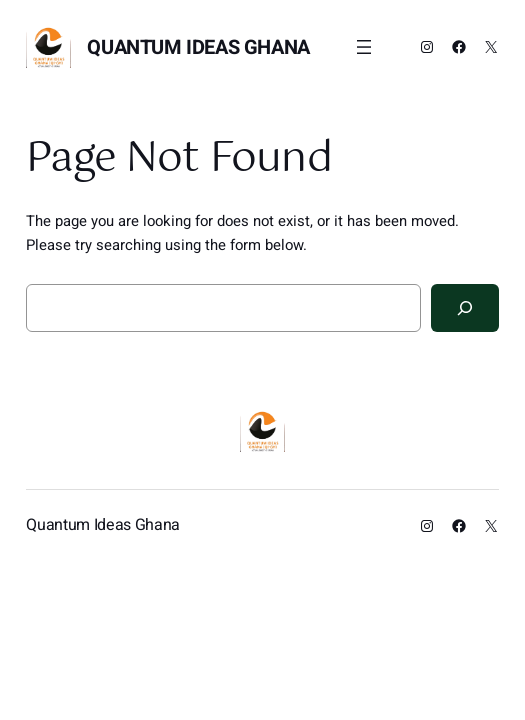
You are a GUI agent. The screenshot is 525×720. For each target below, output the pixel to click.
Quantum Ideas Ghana (198, 47)
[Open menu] (364, 47)
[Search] (465, 308)
